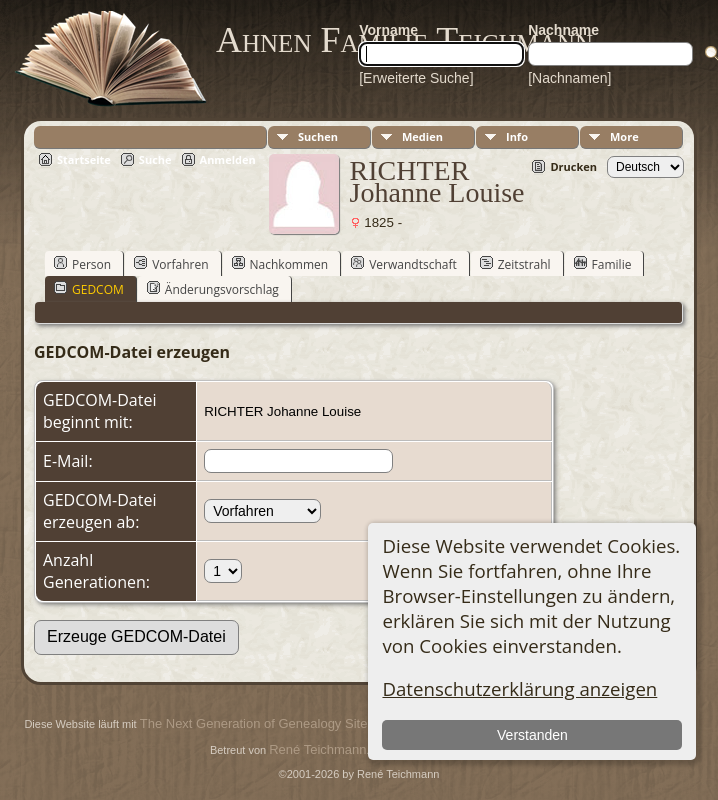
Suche (155, 159)
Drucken (573, 166)
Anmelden (228, 159)
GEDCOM (89, 289)
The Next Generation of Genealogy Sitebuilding (276, 723)
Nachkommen (280, 264)
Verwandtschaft (404, 264)
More (624, 136)
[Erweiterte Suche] (416, 78)
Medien (422, 136)
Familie (603, 264)
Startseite (84, 159)
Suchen (318, 136)
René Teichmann (317, 749)
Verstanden (532, 735)
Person (82, 264)
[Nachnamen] (569, 78)
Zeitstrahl (515, 264)
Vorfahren (171, 264)
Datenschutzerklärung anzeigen (519, 688)
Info (517, 136)
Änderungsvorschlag (213, 289)
